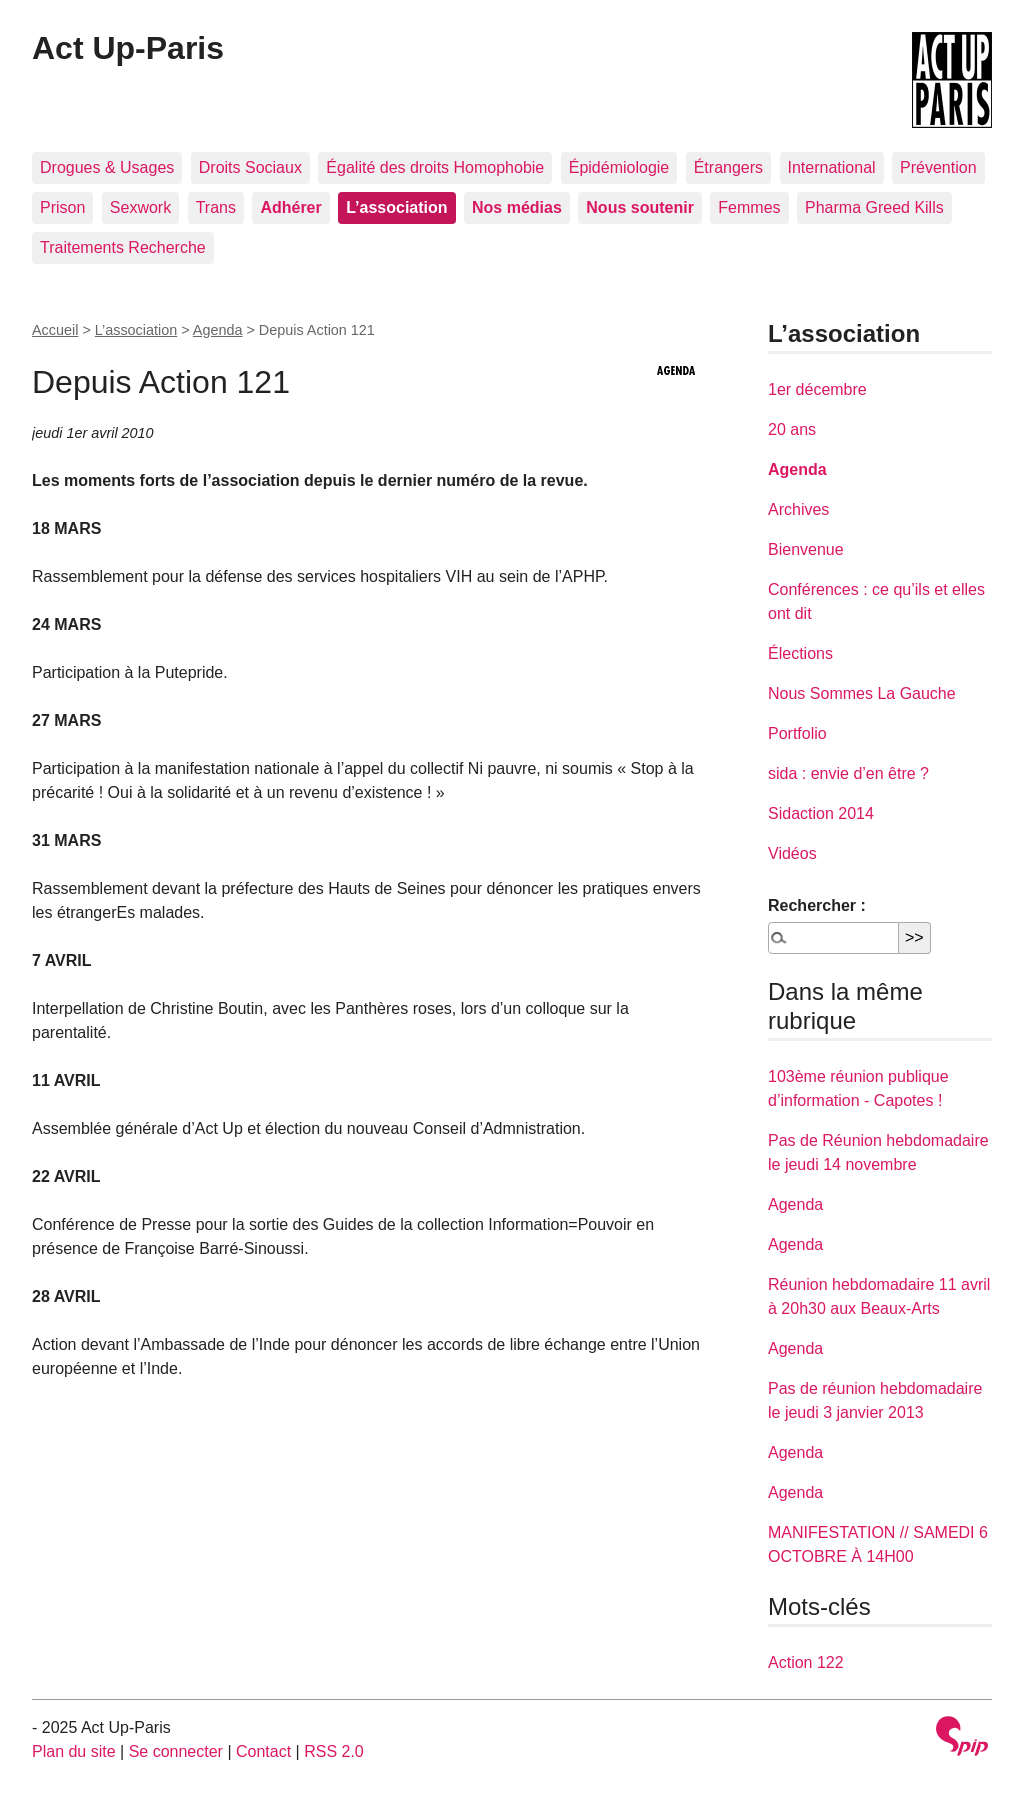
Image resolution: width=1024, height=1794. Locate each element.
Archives (798, 509)
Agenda (218, 330)
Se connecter (176, 1751)
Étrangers (728, 167)
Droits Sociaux (250, 167)
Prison (62, 207)
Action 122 (806, 1662)
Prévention (938, 167)
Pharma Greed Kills (874, 207)
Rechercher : (817, 905)
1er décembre (817, 389)
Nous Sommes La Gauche (862, 693)
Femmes (749, 207)
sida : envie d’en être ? (848, 773)
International (832, 167)
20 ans (792, 429)
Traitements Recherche (123, 247)
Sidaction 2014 (821, 813)
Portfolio (797, 733)
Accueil (55, 330)
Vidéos (792, 853)
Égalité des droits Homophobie (435, 167)
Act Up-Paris (128, 48)
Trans (216, 207)
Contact (263, 1751)
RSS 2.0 (334, 1751)
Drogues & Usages (107, 167)
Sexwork (140, 207)
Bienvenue (806, 549)
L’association (136, 330)
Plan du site (74, 1751)
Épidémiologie (619, 167)
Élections (800, 653)
